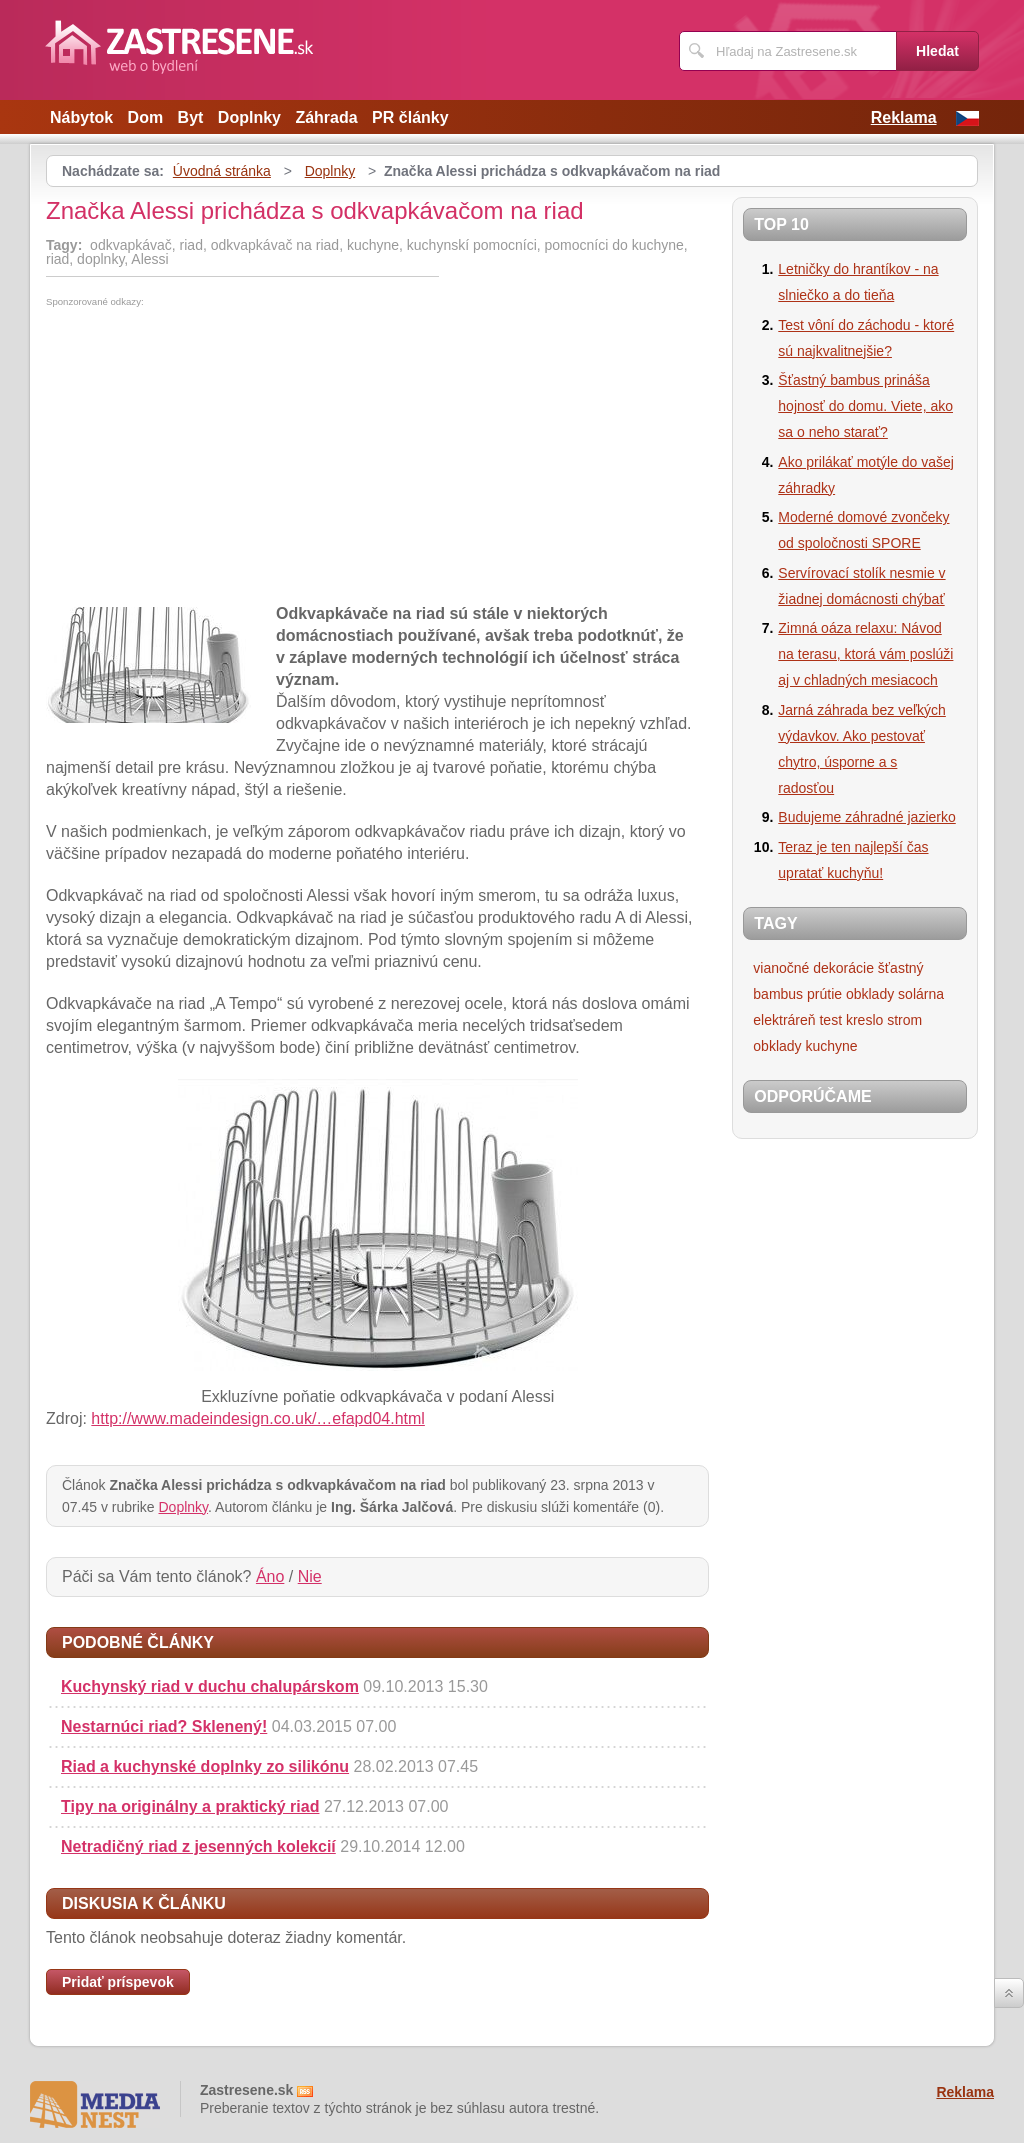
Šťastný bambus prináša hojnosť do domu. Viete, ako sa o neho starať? (865, 406)
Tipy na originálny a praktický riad (190, 1806)
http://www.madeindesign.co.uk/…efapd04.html (258, 1418)
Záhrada (326, 117)
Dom (146, 117)
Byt (191, 117)
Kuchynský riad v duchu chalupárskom (210, 1686)
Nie (310, 1576)
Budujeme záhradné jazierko (866, 817)
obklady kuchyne (805, 1046)
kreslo (864, 1020)
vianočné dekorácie (813, 968)
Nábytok (81, 117)
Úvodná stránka (222, 171)
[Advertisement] (214, 457)
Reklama (904, 117)
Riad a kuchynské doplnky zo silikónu (205, 1766)
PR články (410, 117)
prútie (824, 994)
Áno (270, 1576)
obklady (870, 994)
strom (904, 1020)
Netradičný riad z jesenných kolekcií (198, 1846)
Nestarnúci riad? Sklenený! (164, 1726)
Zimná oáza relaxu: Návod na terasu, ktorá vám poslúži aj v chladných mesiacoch (865, 654)
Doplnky (249, 117)
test (830, 1020)
